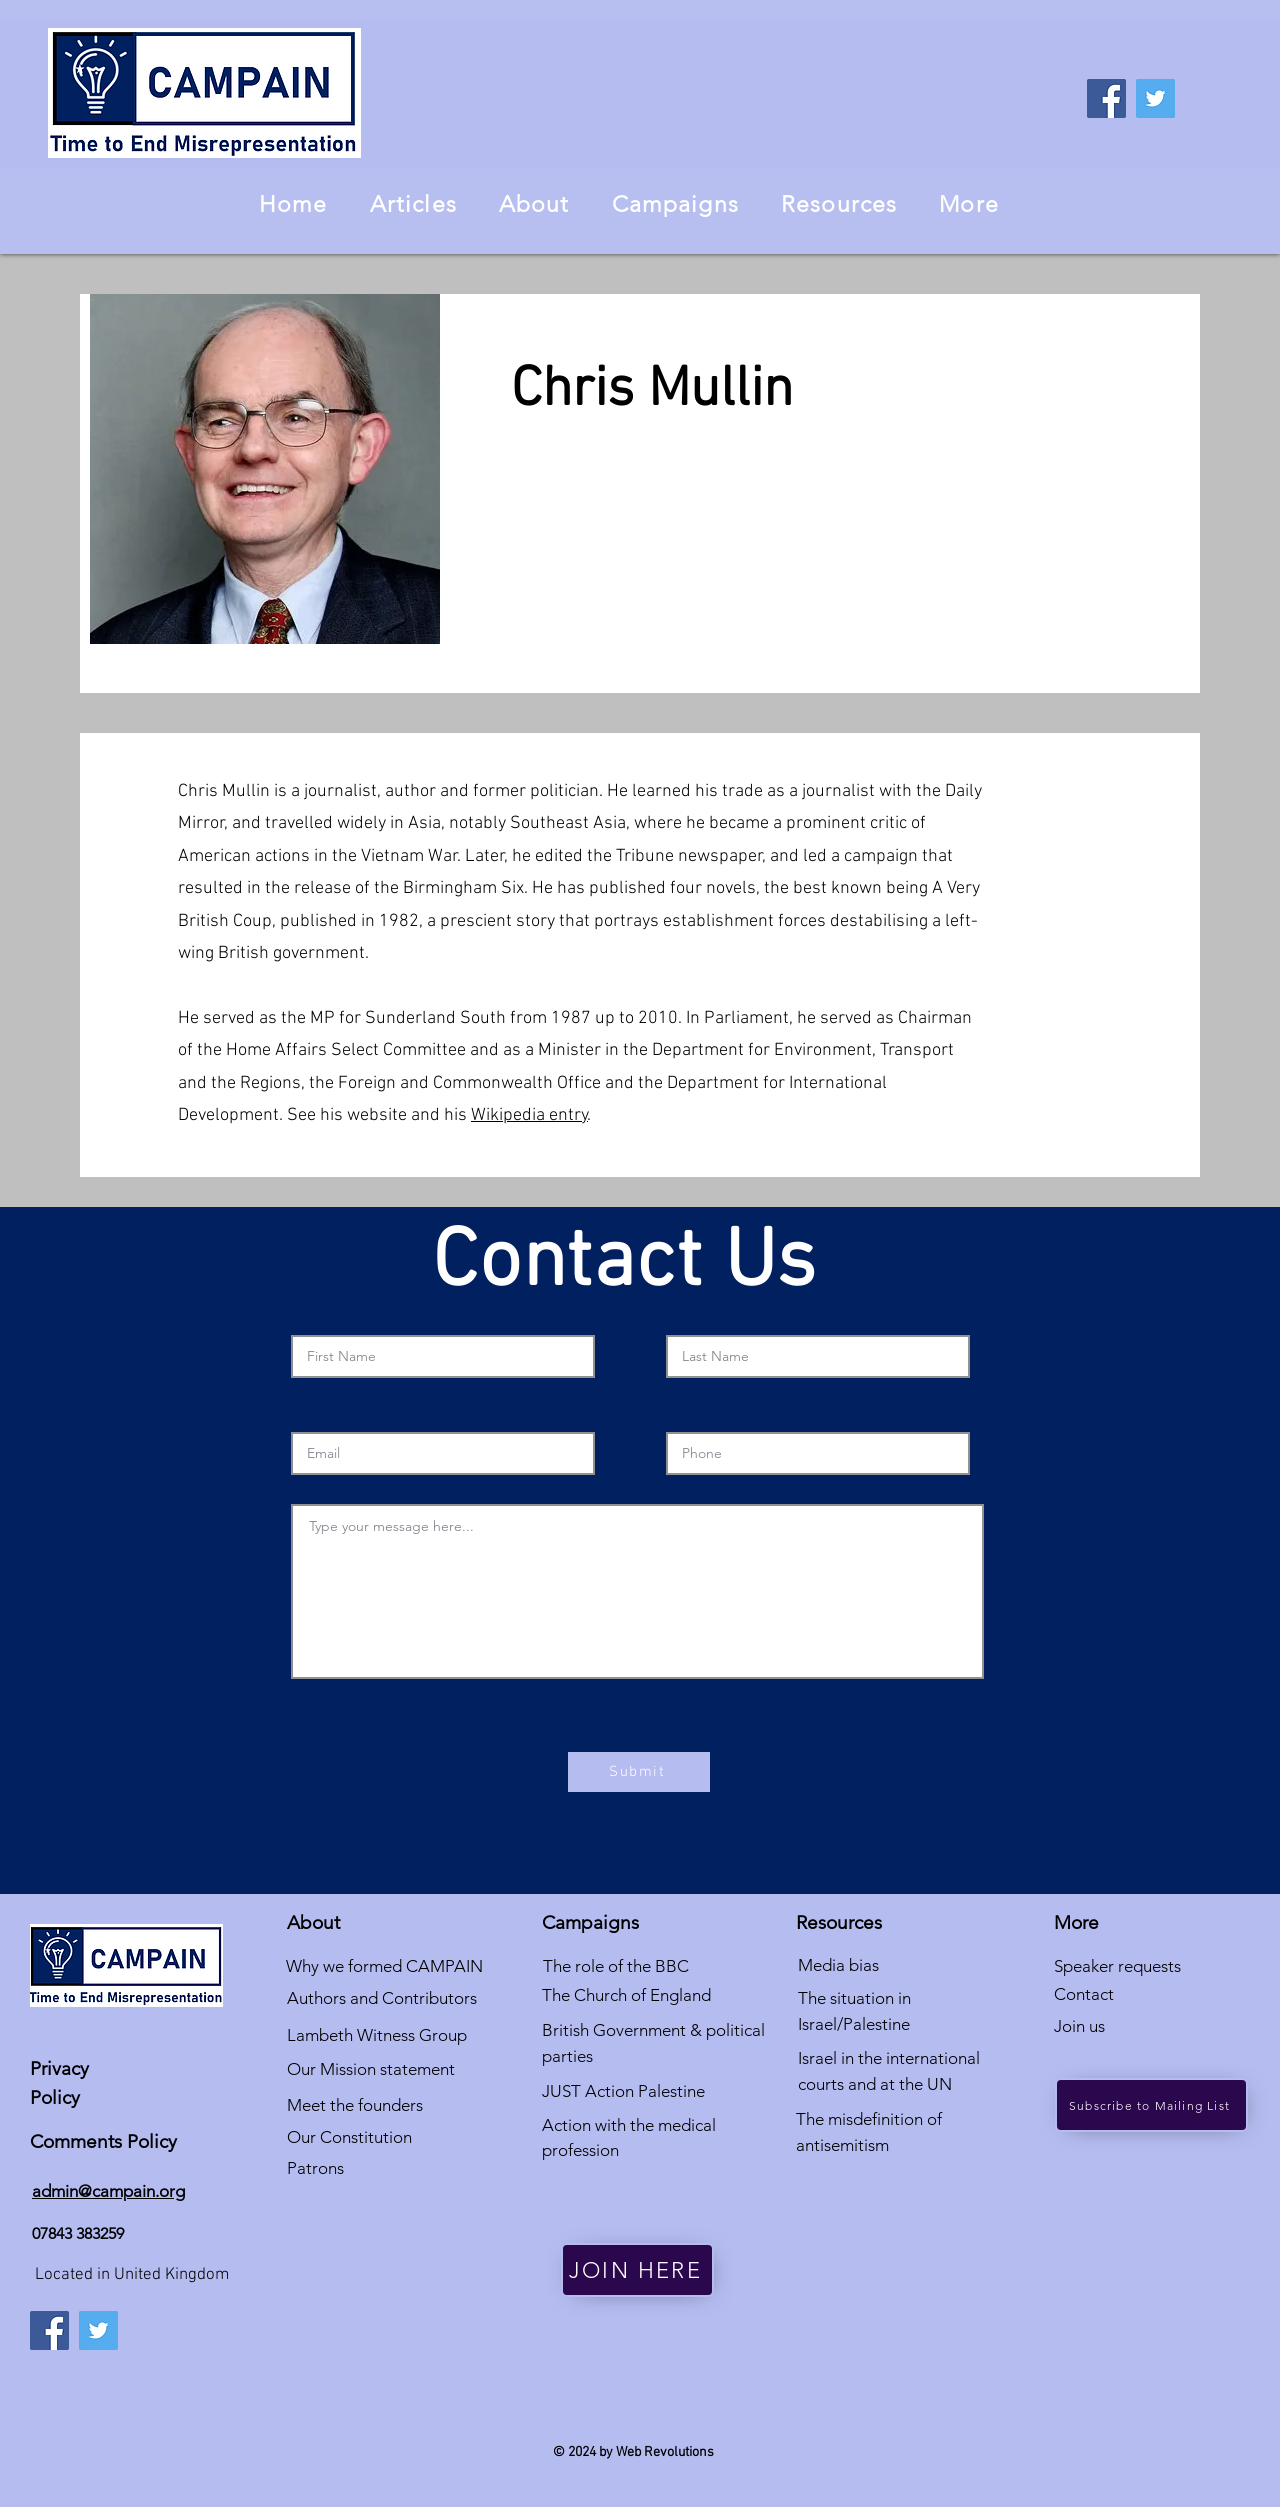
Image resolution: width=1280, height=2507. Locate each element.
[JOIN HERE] (637, 2270)
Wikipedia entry (529, 1115)
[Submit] (639, 1772)
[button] (534, 204)
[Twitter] (1155, 98)
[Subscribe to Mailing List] (1151, 2105)
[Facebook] (1106, 98)
